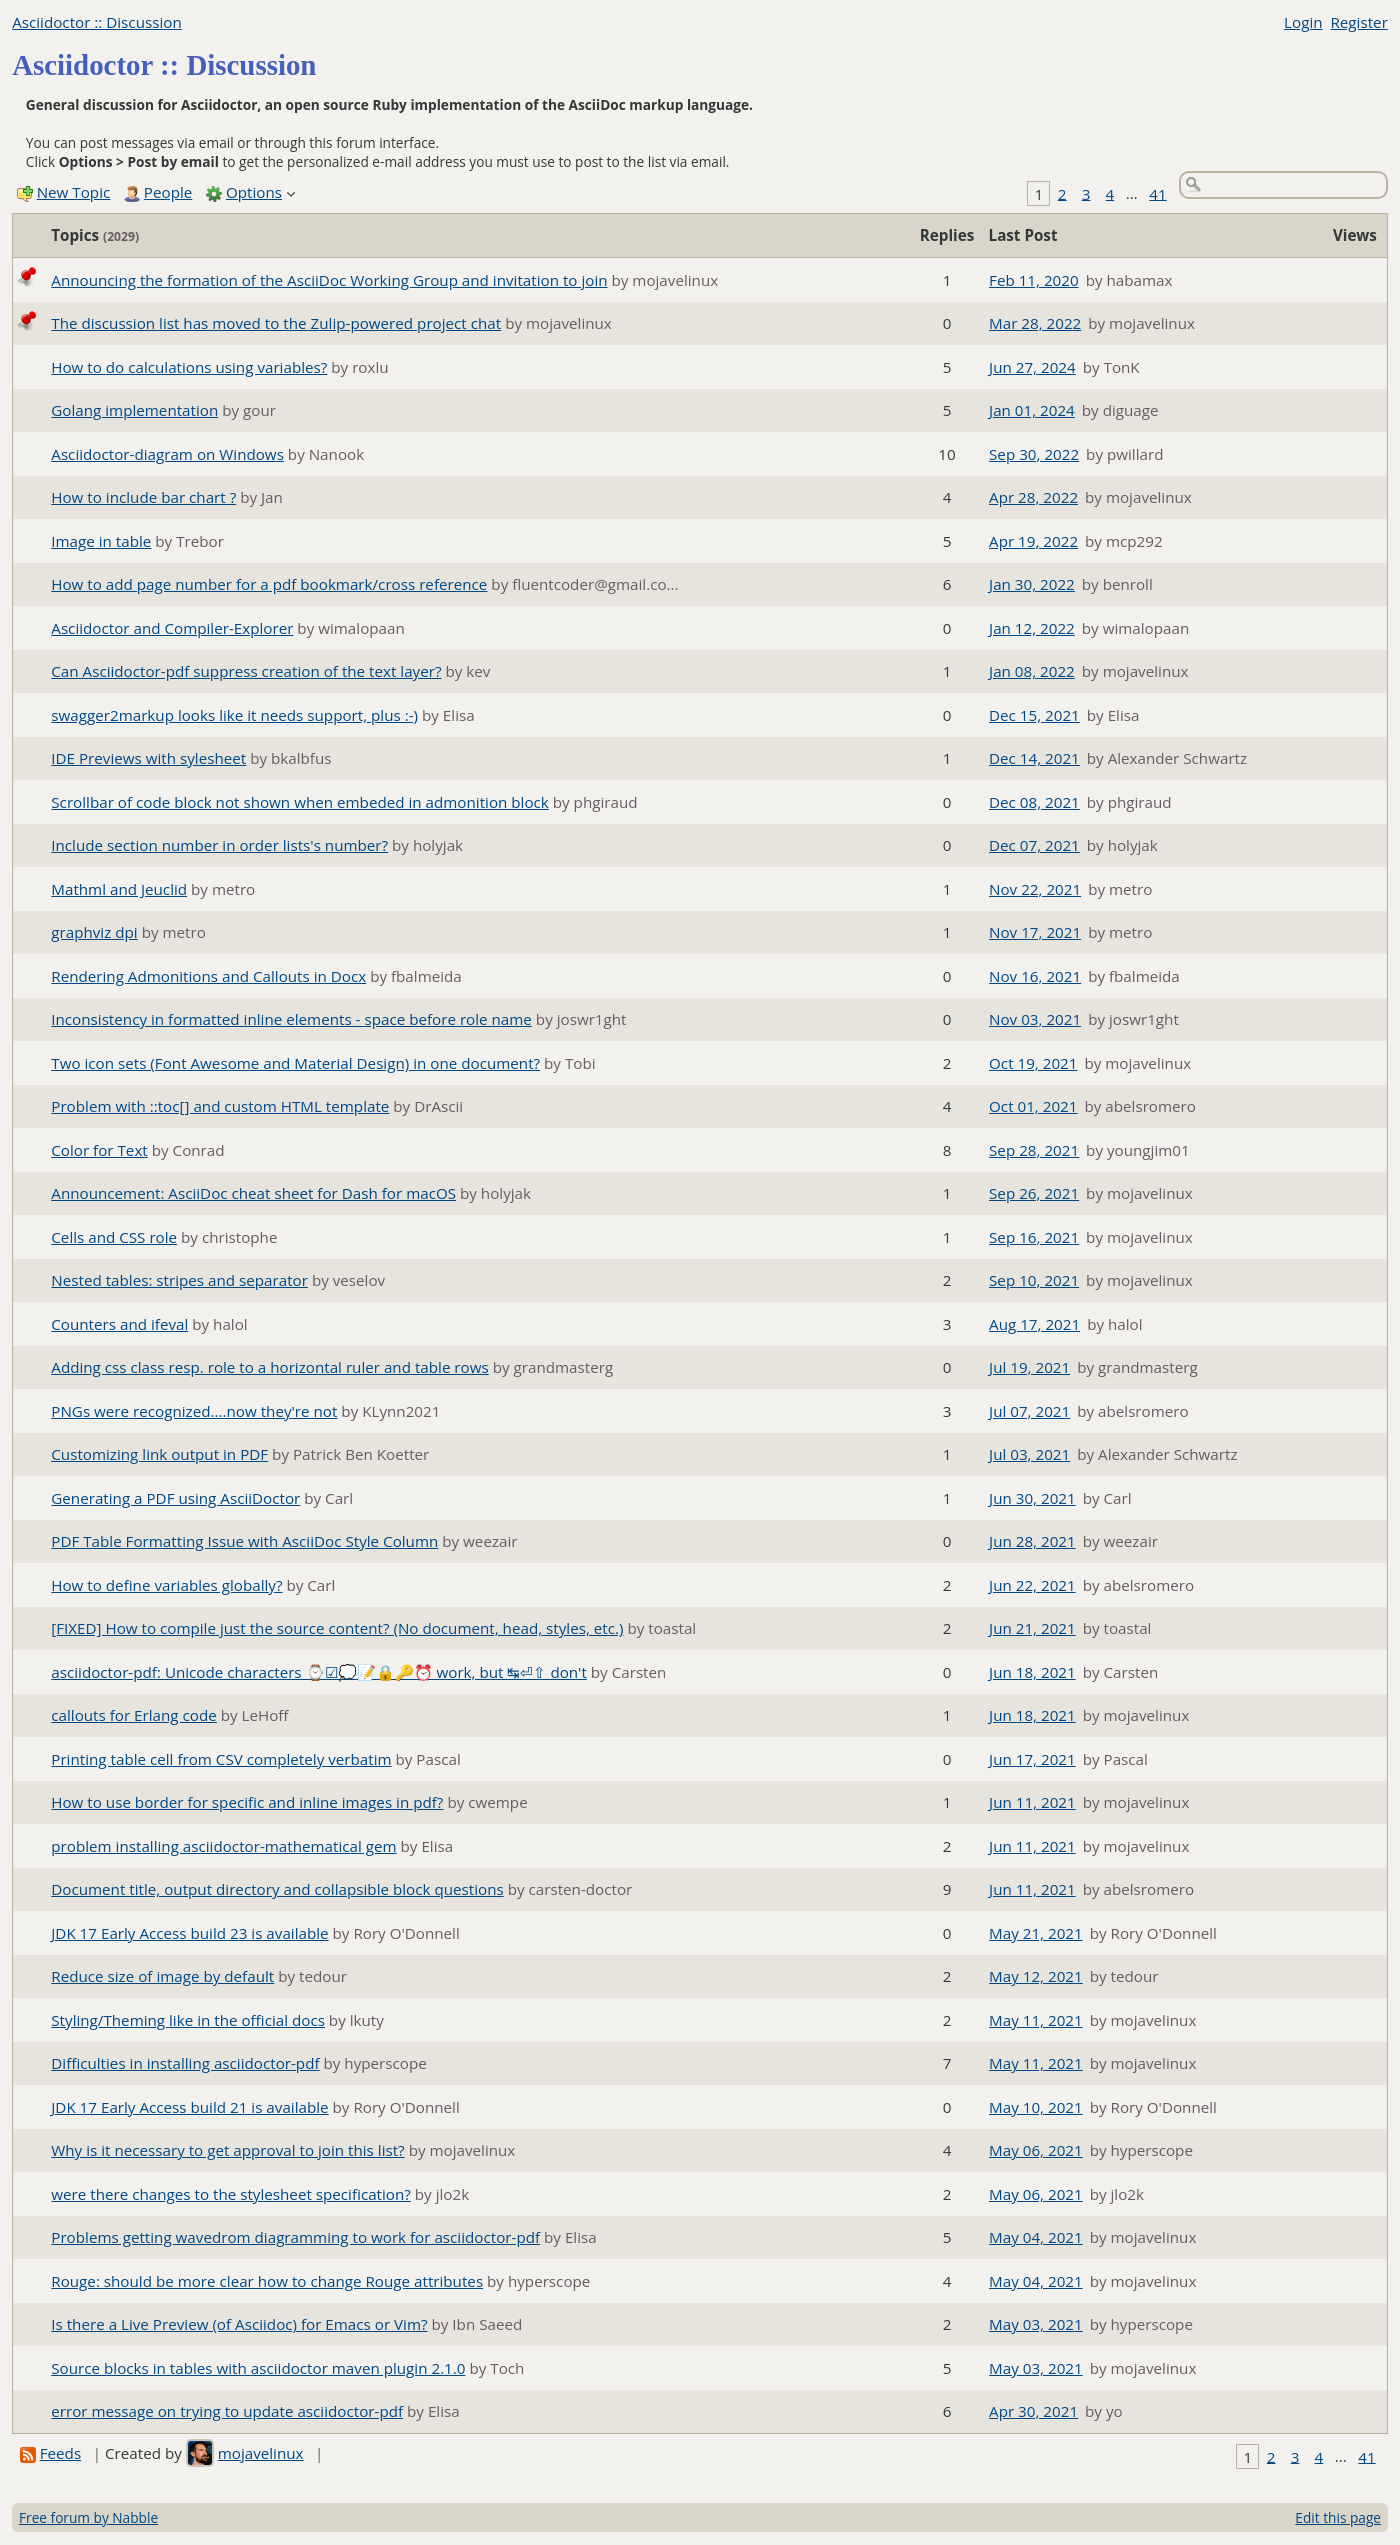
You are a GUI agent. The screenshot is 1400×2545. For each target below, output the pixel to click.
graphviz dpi (94, 932)
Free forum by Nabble (88, 2517)
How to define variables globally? (166, 1585)
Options (254, 192)
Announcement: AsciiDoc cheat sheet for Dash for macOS (253, 1193)
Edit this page (1338, 2517)
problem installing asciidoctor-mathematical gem (223, 1846)
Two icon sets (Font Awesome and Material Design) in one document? (295, 1063)
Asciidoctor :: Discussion (97, 22)
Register (1358, 22)
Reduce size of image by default (162, 1976)
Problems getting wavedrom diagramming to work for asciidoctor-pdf (295, 2237)
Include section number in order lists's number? (219, 845)
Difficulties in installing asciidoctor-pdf (185, 2063)
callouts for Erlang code (133, 1715)
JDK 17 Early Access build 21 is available (189, 2107)
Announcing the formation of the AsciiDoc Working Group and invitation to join (329, 280)
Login (1303, 22)
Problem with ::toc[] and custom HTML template (220, 1106)
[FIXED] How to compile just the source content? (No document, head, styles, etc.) (337, 1628)
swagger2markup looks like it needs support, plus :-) (234, 715)
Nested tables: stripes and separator (179, 1280)
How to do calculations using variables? (189, 367)
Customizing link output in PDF (159, 1454)
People (168, 192)
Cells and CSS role (114, 1237)
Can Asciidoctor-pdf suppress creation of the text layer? (246, 671)
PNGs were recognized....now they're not (194, 1411)
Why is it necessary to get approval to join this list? (227, 2150)
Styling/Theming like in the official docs (188, 2020)
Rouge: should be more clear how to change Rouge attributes (267, 2281)
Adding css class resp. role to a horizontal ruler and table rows (269, 1367)
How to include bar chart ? (143, 497)
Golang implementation (134, 410)
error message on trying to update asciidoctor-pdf (227, 2411)
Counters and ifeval (119, 1324)
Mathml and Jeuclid (119, 889)
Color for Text (99, 1150)
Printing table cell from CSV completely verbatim (221, 1759)
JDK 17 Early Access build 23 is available (189, 1933)
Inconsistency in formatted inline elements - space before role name (291, 1019)
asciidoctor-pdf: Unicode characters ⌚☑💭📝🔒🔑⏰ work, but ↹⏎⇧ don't (319, 1672)
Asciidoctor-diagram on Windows (167, 454)
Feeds (60, 2453)
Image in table (101, 541)
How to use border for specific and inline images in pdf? (247, 1802)
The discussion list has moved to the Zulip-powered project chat (276, 323)
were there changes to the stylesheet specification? (231, 2194)
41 (1157, 193)
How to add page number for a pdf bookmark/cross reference (269, 584)
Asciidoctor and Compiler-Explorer (172, 628)
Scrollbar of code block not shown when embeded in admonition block (300, 802)
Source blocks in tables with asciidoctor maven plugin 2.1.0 (258, 2368)
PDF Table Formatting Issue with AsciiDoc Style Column (244, 1541)
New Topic (74, 192)
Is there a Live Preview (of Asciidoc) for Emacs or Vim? (239, 2324)
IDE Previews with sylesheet (148, 758)
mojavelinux (261, 2453)
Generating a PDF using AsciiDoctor (175, 1498)
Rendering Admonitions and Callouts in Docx (208, 976)
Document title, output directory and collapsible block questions (277, 1889)
